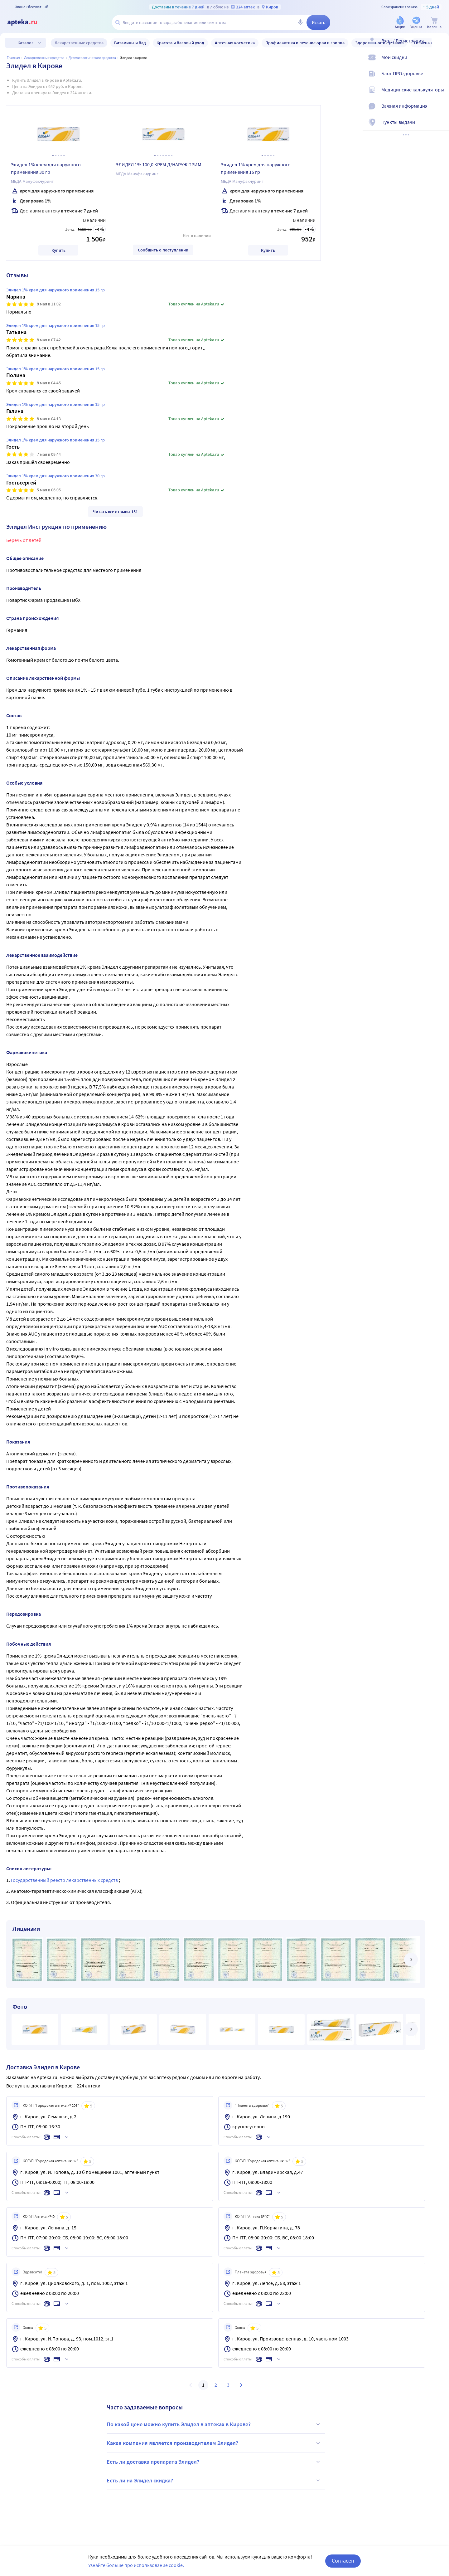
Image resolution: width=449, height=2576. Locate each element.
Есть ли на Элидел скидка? (214, 2480)
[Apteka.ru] (27, 22)
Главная (13, 57)
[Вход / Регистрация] (440, 46)
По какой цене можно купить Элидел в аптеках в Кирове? (214, 2424)
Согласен (343, 2560)
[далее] (411, 1959)
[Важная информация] (440, 111)
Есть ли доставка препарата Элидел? (214, 2462)
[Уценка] (416, 23)
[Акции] (400, 23)
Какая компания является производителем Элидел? (214, 2443)
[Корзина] (434, 23)
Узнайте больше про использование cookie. (136, 2565)
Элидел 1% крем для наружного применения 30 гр (46, 168)
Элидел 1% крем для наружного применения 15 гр (256, 168)
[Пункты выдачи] (440, 127)
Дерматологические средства (92, 57)
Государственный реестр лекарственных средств (65, 1880)
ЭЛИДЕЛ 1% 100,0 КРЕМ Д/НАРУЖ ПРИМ (158, 164)
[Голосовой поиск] (300, 22)
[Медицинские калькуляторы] (440, 95)
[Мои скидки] (440, 62)
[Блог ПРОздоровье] (440, 79)
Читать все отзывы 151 (115, 511)
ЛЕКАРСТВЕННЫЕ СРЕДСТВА (44, 57)
